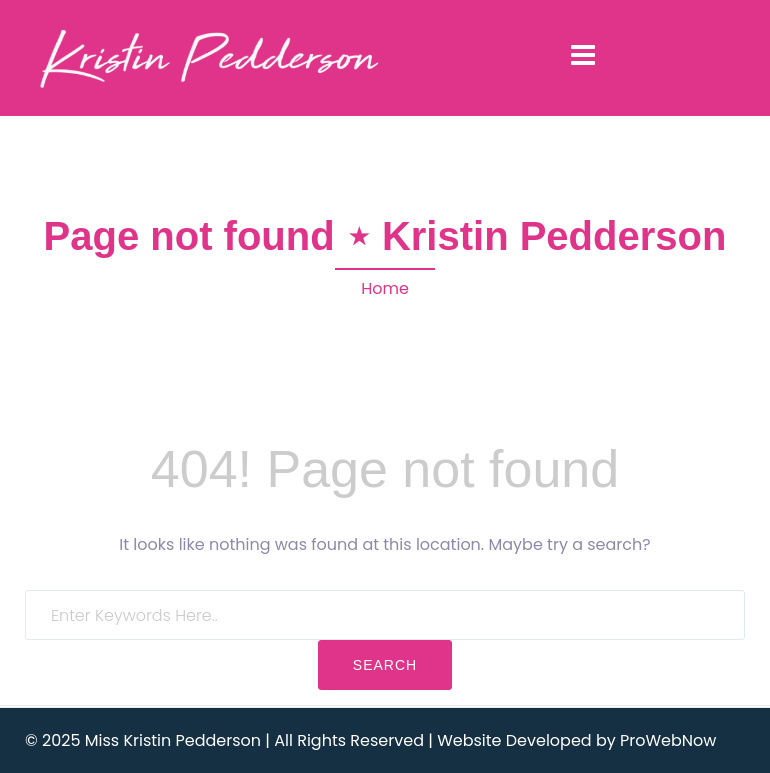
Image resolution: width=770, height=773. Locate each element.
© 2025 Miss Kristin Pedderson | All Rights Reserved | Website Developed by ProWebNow (370, 740)
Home (385, 288)
